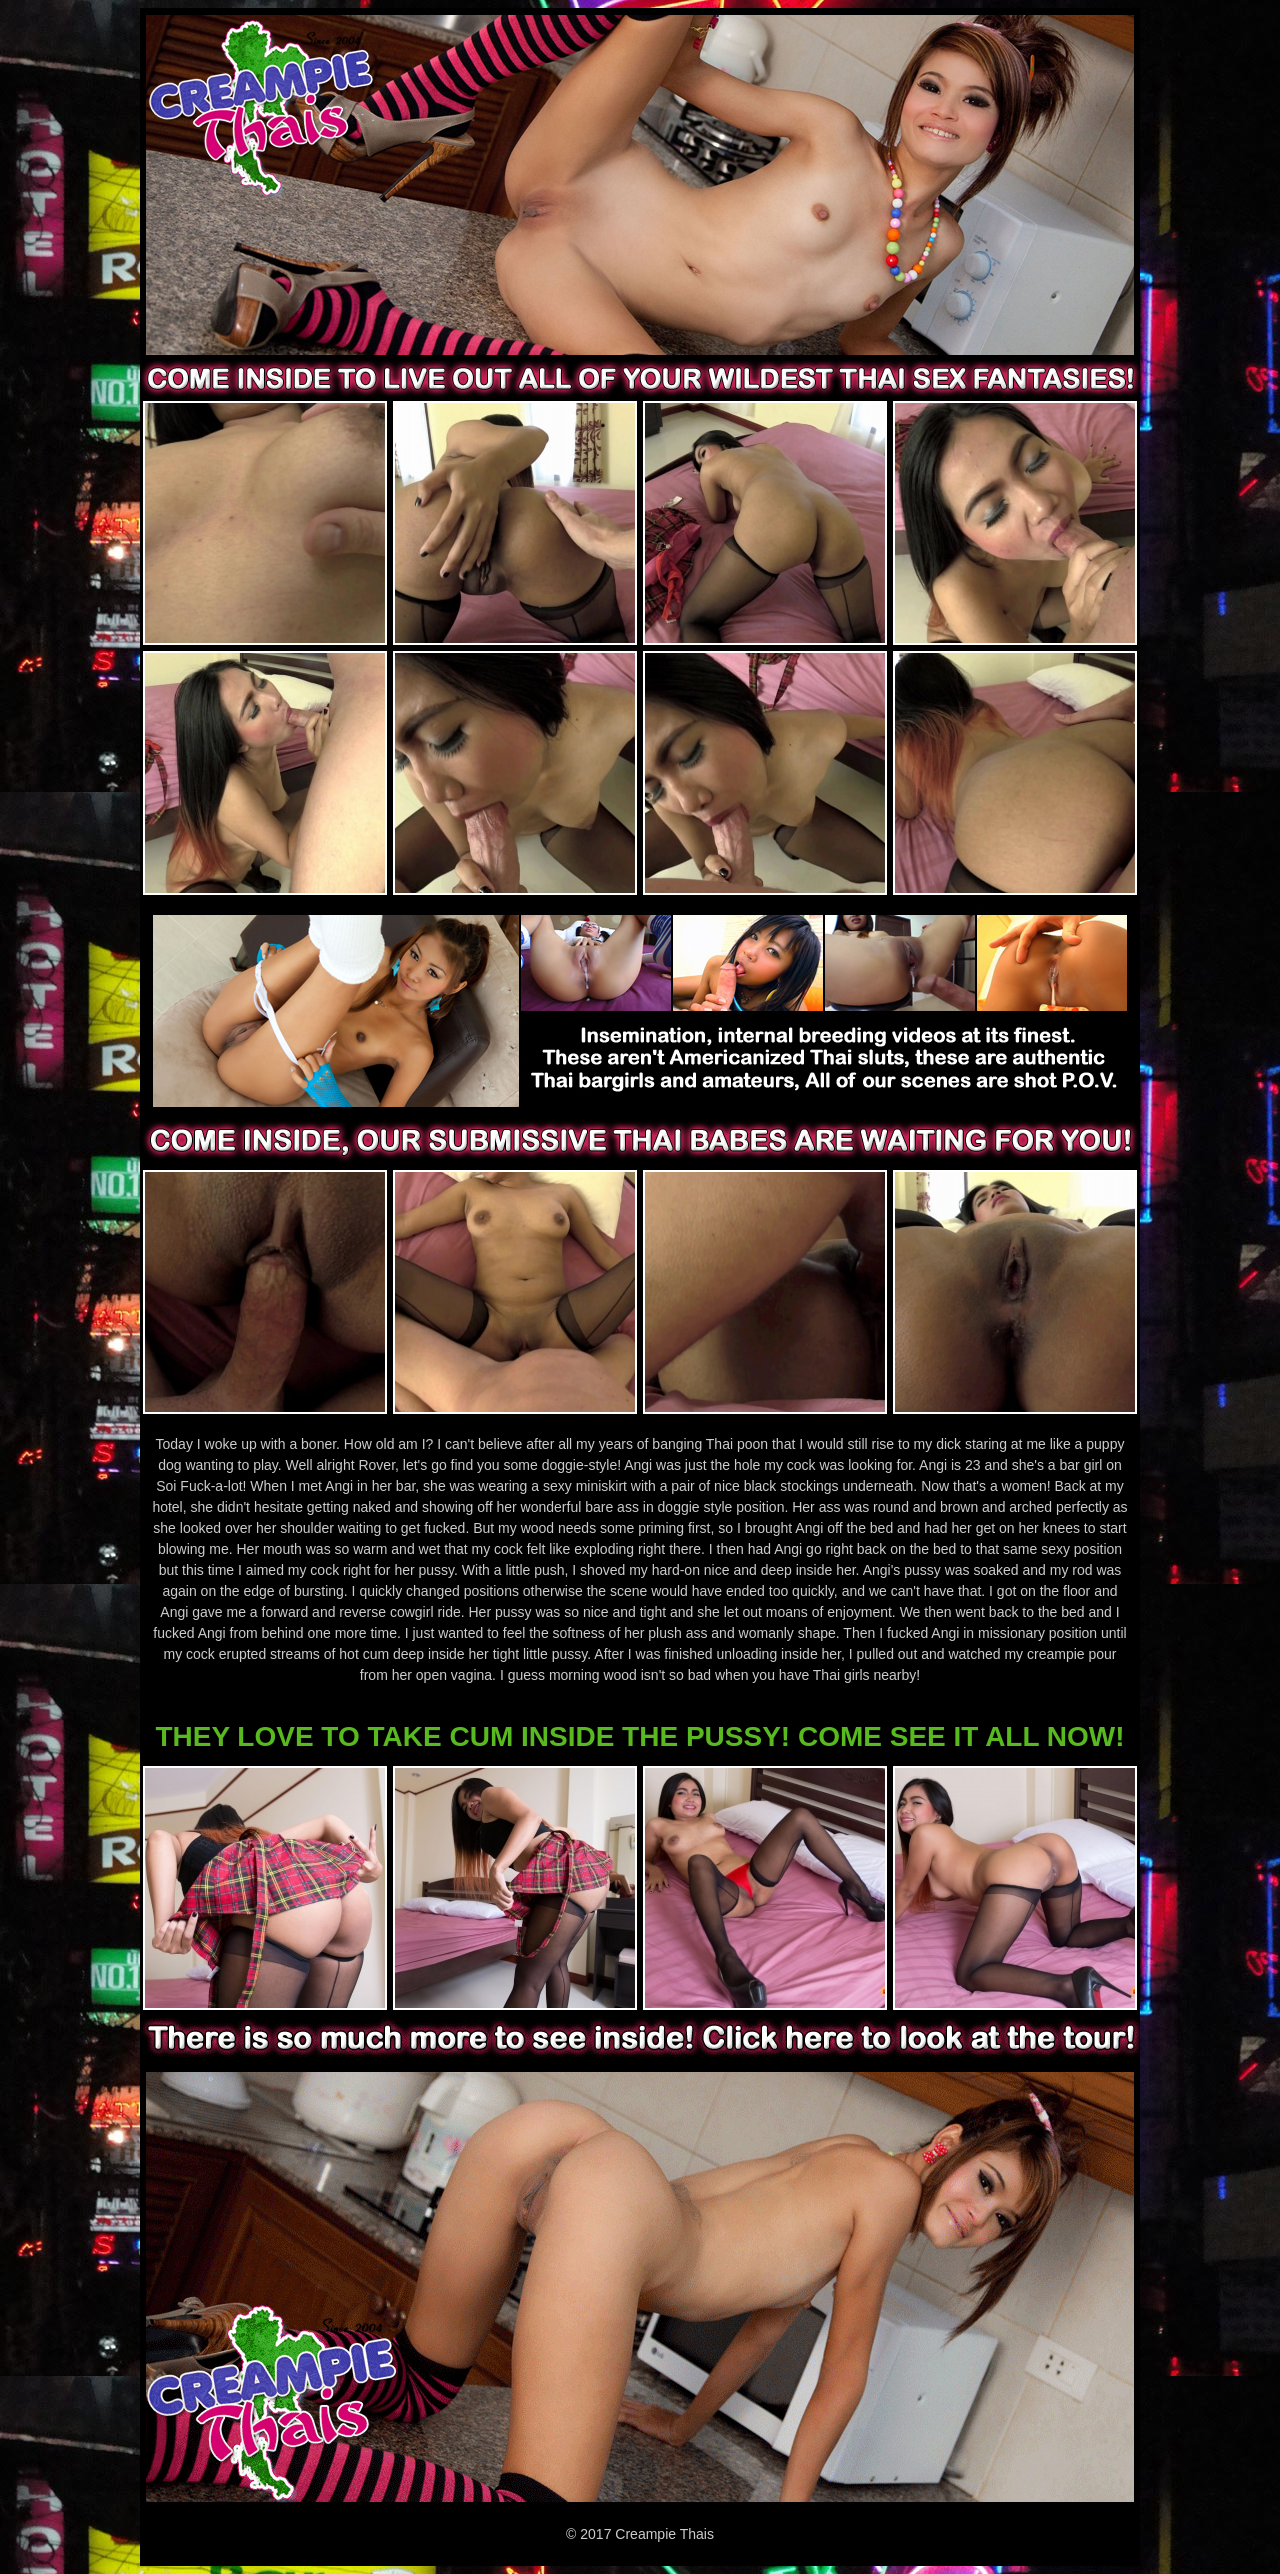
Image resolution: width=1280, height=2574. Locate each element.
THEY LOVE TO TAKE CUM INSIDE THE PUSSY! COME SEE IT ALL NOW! (639, 1736)
